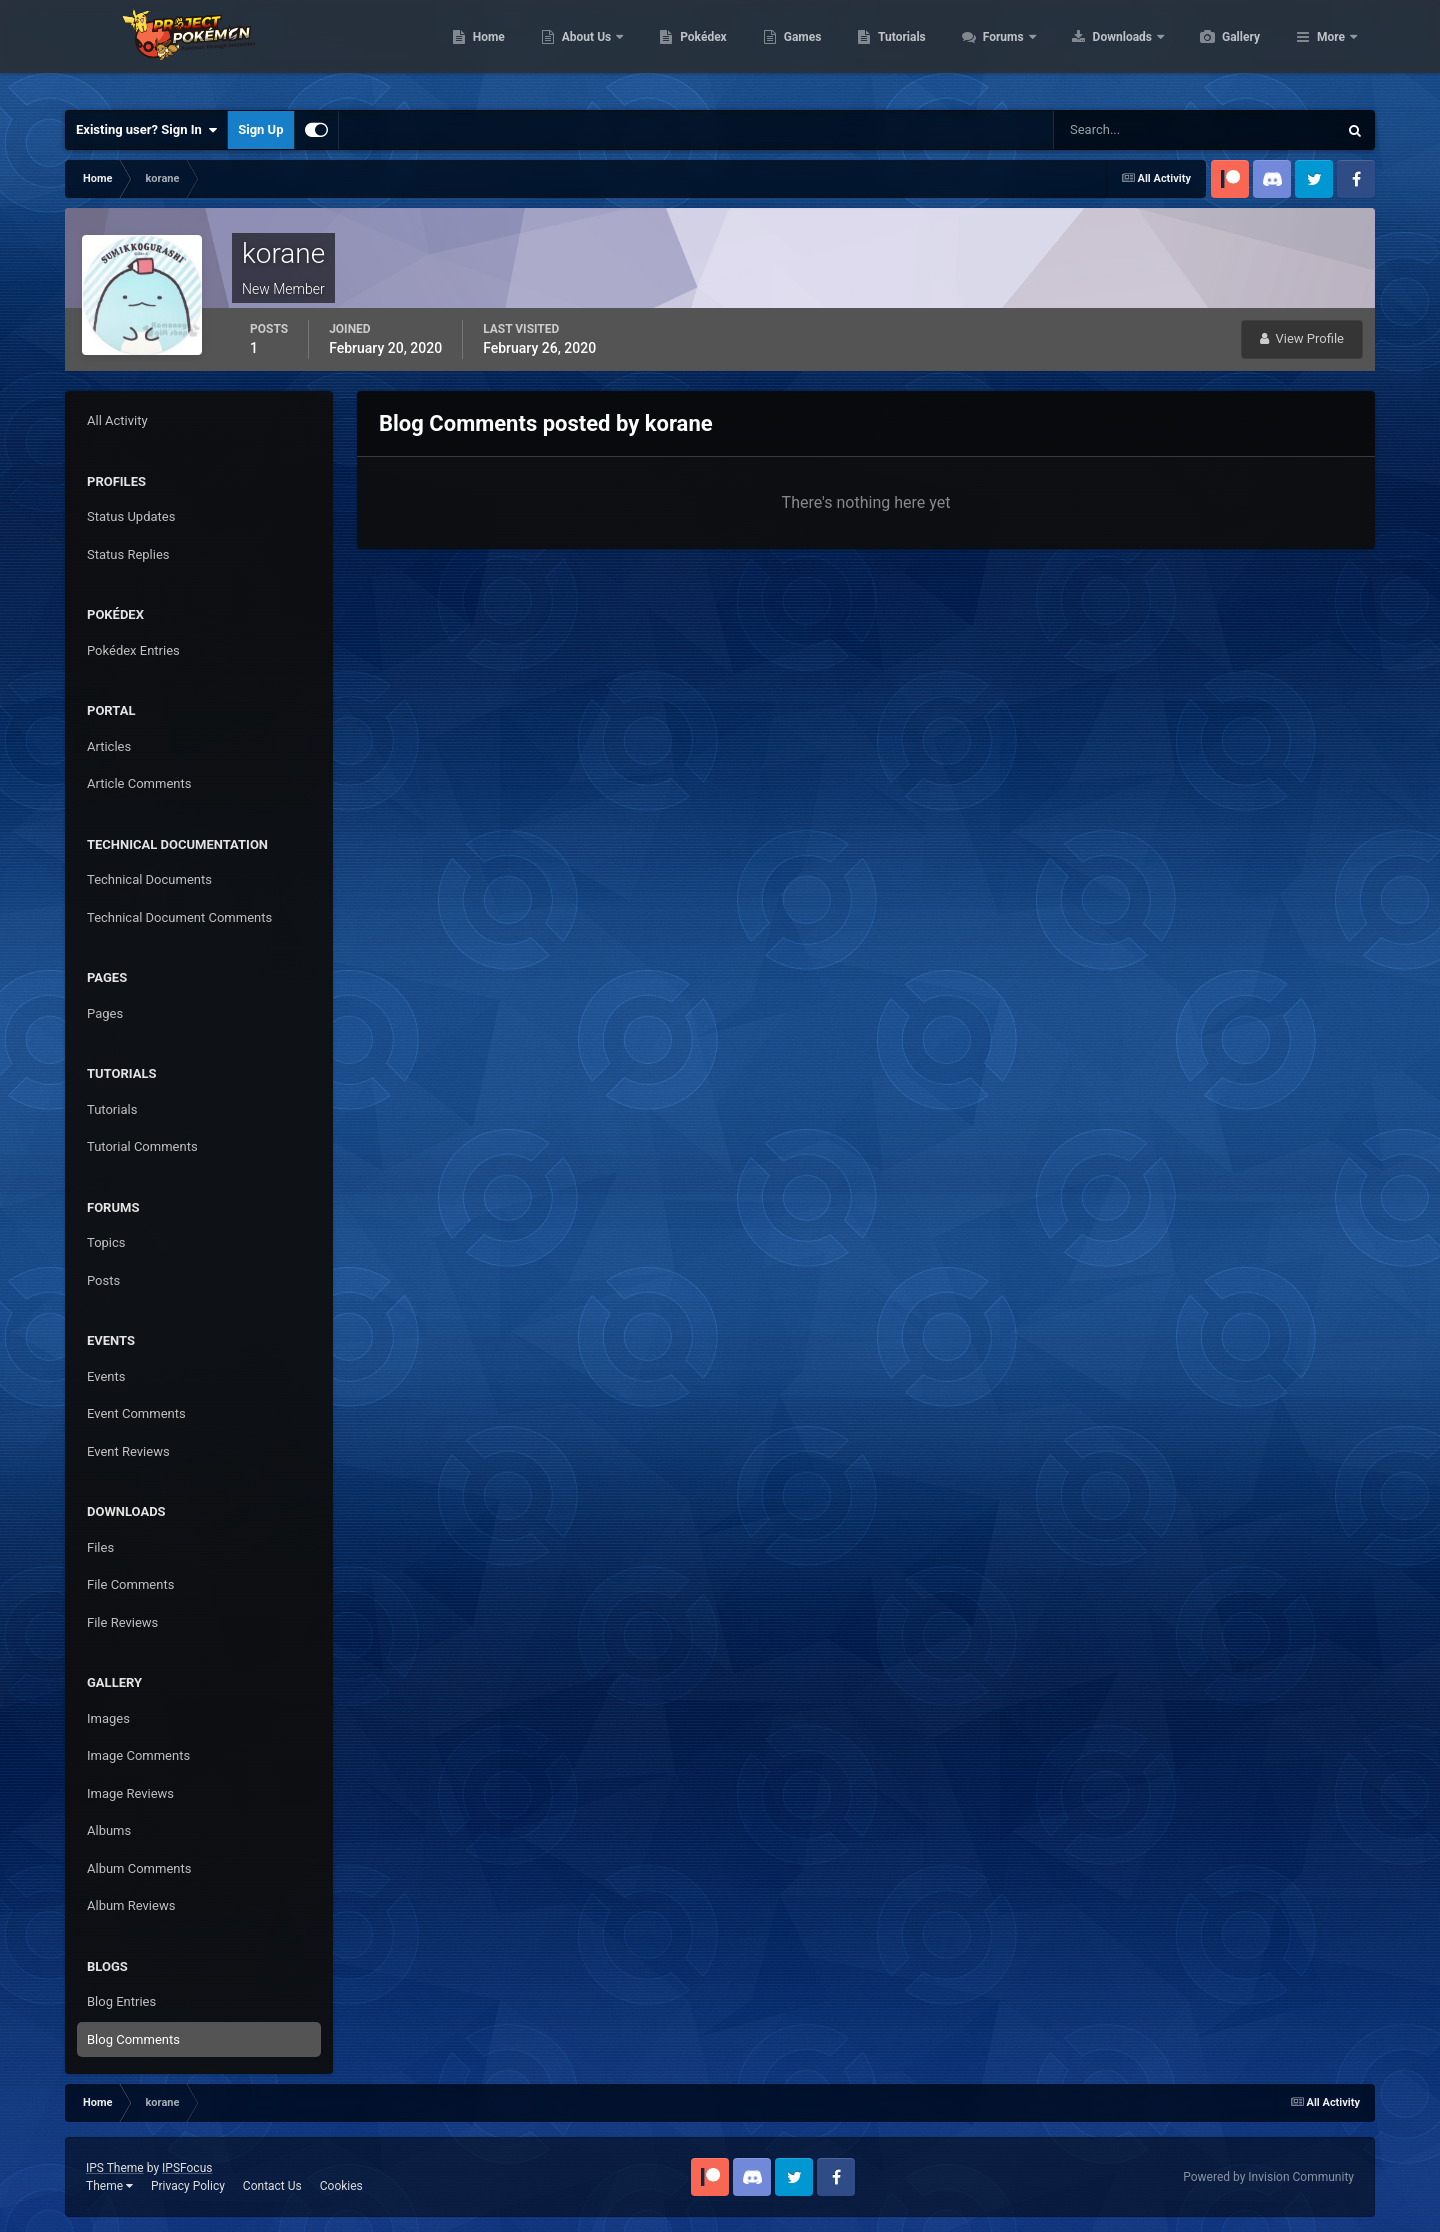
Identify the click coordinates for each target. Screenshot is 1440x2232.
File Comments (130, 1584)
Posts (103, 1280)
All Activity (117, 420)
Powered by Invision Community (1268, 2177)
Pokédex (798, 50)
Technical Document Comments (179, 917)
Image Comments (138, 1755)
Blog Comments (133, 2039)
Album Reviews (131, 1905)
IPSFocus (187, 2168)
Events (106, 1376)
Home (583, 50)
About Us (682, 50)
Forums (1099, 50)
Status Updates (131, 516)
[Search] (1134, 130)
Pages (105, 1013)
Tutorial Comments (142, 1146)
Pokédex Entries (133, 650)
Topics (106, 1242)
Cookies (341, 2186)
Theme (109, 2186)
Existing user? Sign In (146, 130)
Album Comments (139, 1868)
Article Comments (139, 783)
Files (100, 1547)
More (1331, 50)
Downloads (1218, 50)
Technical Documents (149, 879)
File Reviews (122, 1622)
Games (897, 50)
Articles (109, 746)
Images (108, 1718)
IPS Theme (115, 2168)
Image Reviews (130, 1793)
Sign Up (260, 129)
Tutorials (996, 50)
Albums (109, 1830)
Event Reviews (128, 1451)
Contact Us (272, 2186)
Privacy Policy (188, 2186)
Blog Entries (121, 2001)
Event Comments (136, 1413)
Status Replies (128, 554)
